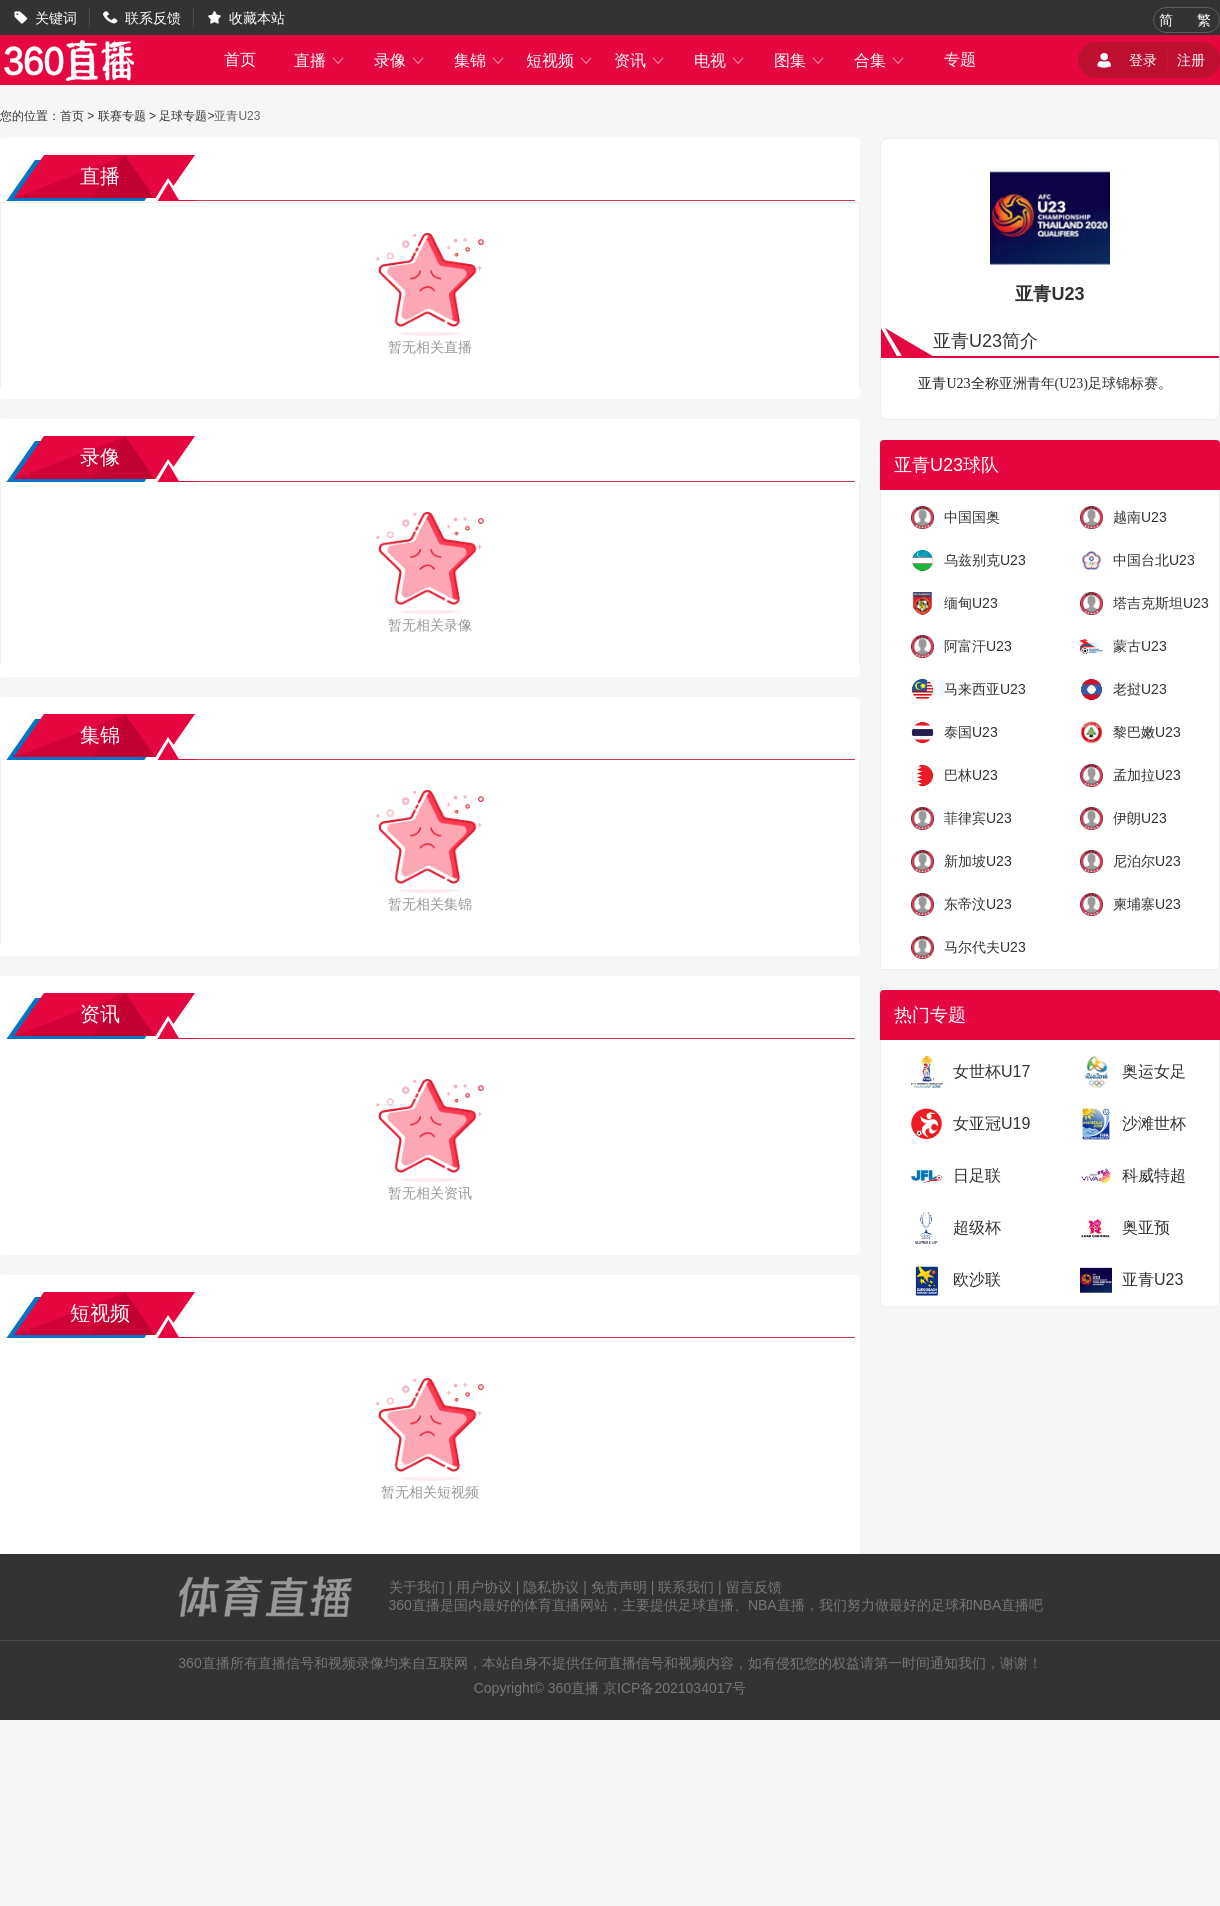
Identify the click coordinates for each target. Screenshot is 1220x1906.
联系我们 (686, 1587)
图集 (800, 60)
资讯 (640, 60)
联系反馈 (153, 18)
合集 (880, 60)
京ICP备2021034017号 (674, 1688)
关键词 (56, 18)
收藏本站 (257, 18)
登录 (1143, 60)
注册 (1191, 60)
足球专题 (183, 116)
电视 (720, 60)
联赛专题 (122, 116)
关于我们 (417, 1587)
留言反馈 (754, 1587)
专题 (960, 59)
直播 (320, 60)
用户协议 (484, 1587)
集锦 (480, 60)
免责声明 (619, 1587)
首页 (240, 59)
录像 (400, 60)
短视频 (560, 60)
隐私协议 (551, 1587)
